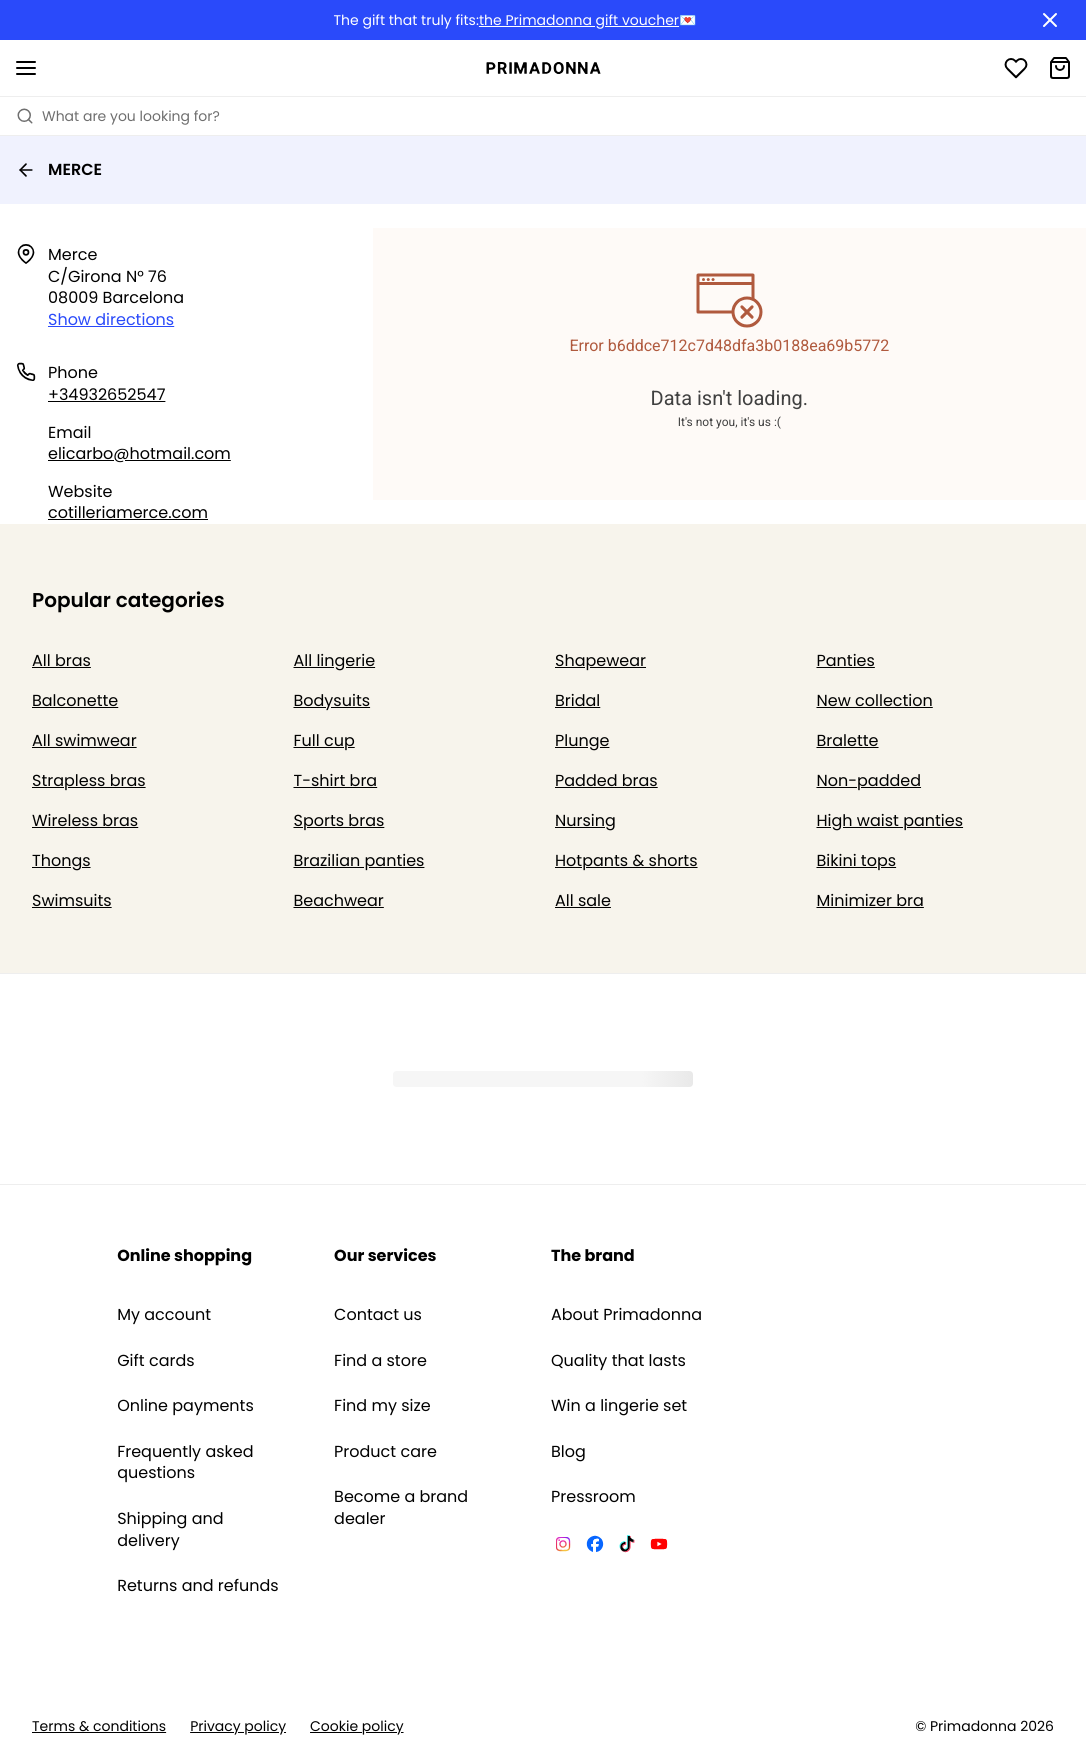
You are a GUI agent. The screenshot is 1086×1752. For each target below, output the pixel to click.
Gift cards (155, 1361)
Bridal (577, 700)
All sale (583, 900)
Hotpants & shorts (626, 860)
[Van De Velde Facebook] (595, 1547)
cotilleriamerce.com (128, 512)
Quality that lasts (618, 1361)
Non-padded (869, 780)
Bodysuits (332, 700)
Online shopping (184, 1255)
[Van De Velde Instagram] (563, 1547)
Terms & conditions (99, 1726)
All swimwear (84, 740)
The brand (593, 1255)
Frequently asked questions (185, 1462)
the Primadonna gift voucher (579, 20)
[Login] (1016, 68)
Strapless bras (89, 780)
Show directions (111, 319)
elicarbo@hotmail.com (139, 453)
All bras (61, 660)
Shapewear (600, 660)
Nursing (585, 820)
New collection (875, 700)
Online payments (185, 1406)
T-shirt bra (336, 780)
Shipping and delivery (170, 1529)
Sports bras (339, 820)
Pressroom (593, 1497)
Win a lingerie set (619, 1406)
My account (164, 1315)
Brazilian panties (359, 860)
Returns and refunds (198, 1586)
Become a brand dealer (401, 1507)
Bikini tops (857, 860)
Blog (568, 1452)
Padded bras (606, 780)
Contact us (378, 1315)
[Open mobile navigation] (26, 68)
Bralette (848, 740)
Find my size (382, 1406)
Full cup (324, 740)
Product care (385, 1452)
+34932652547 (106, 394)
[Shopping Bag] (1060, 68)
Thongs (61, 860)
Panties (846, 660)
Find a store (380, 1361)
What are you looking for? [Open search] (118, 116)
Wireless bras (85, 820)
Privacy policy (238, 1726)
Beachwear (339, 900)
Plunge (582, 740)
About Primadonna (626, 1315)
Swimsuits (72, 900)
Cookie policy (357, 1726)
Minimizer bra (870, 900)
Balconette (75, 700)
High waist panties (890, 820)
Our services (385, 1255)
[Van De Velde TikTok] (627, 1547)
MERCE (59, 169)
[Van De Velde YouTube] (659, 1547)
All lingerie (335, 660)
